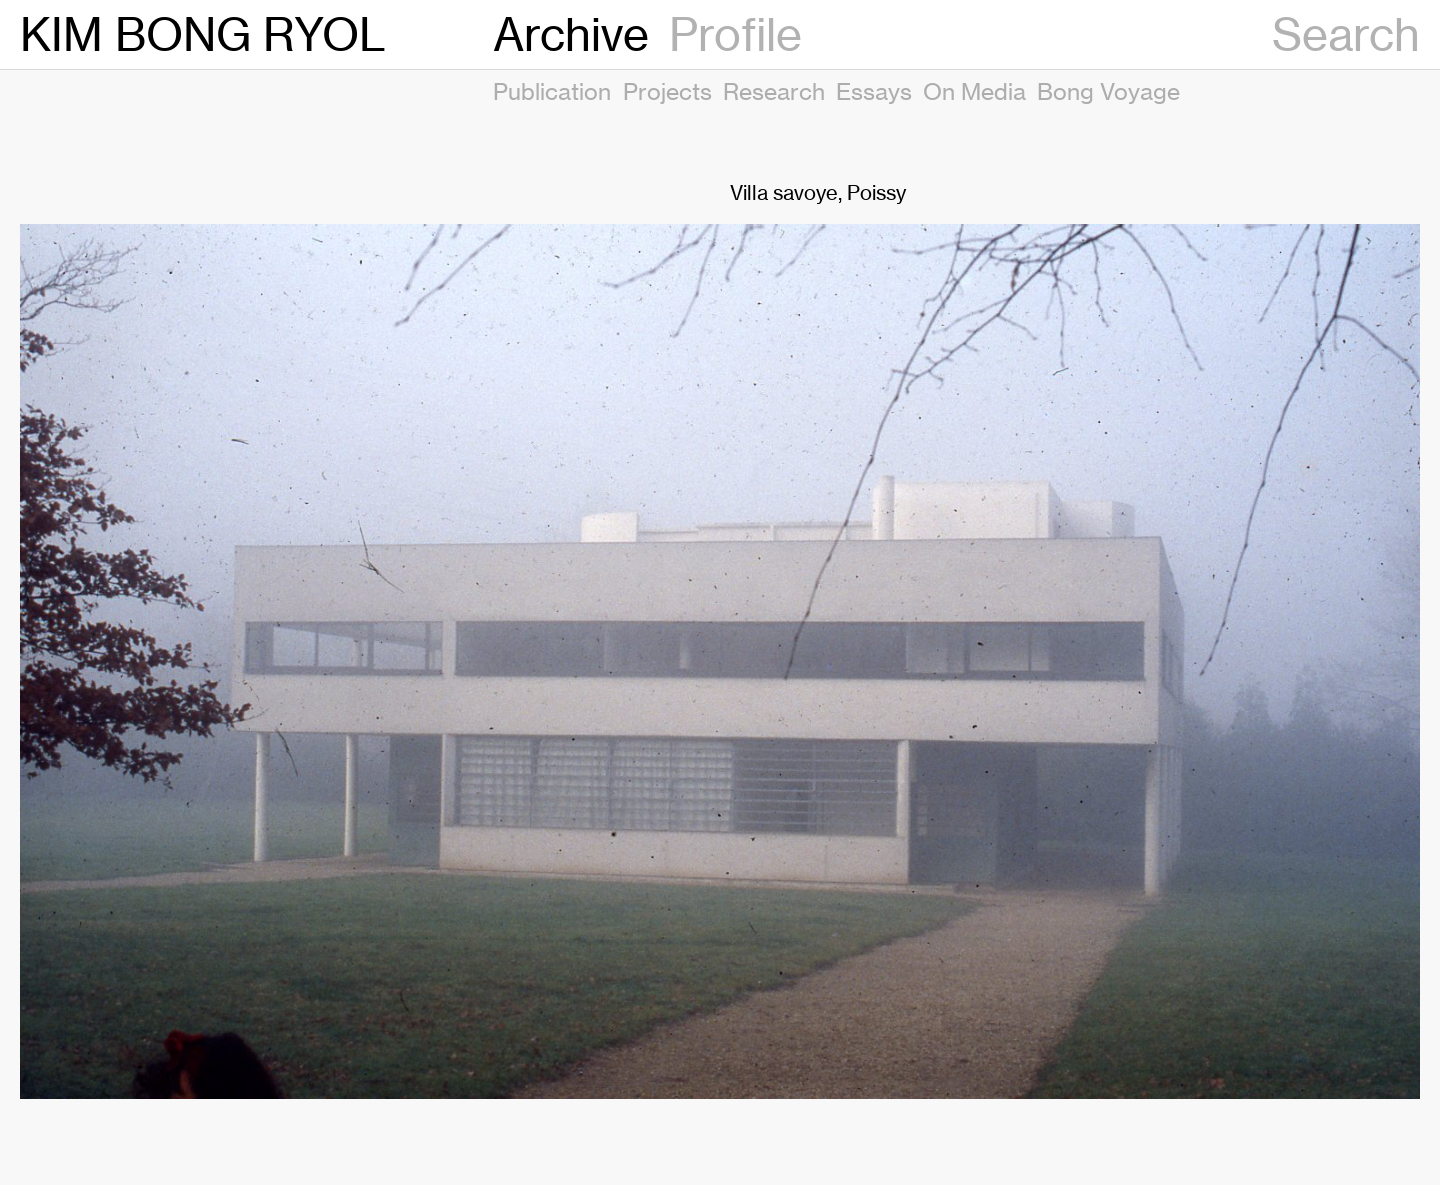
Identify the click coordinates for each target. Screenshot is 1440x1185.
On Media (974, 91)
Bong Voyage (1108, 91)
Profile (735, 34)
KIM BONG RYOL (203, 34)
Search (1346, 34)
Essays (874, 91)
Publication (552, 91)
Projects (667, 91)
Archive (571, 34)
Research (774, 91)
